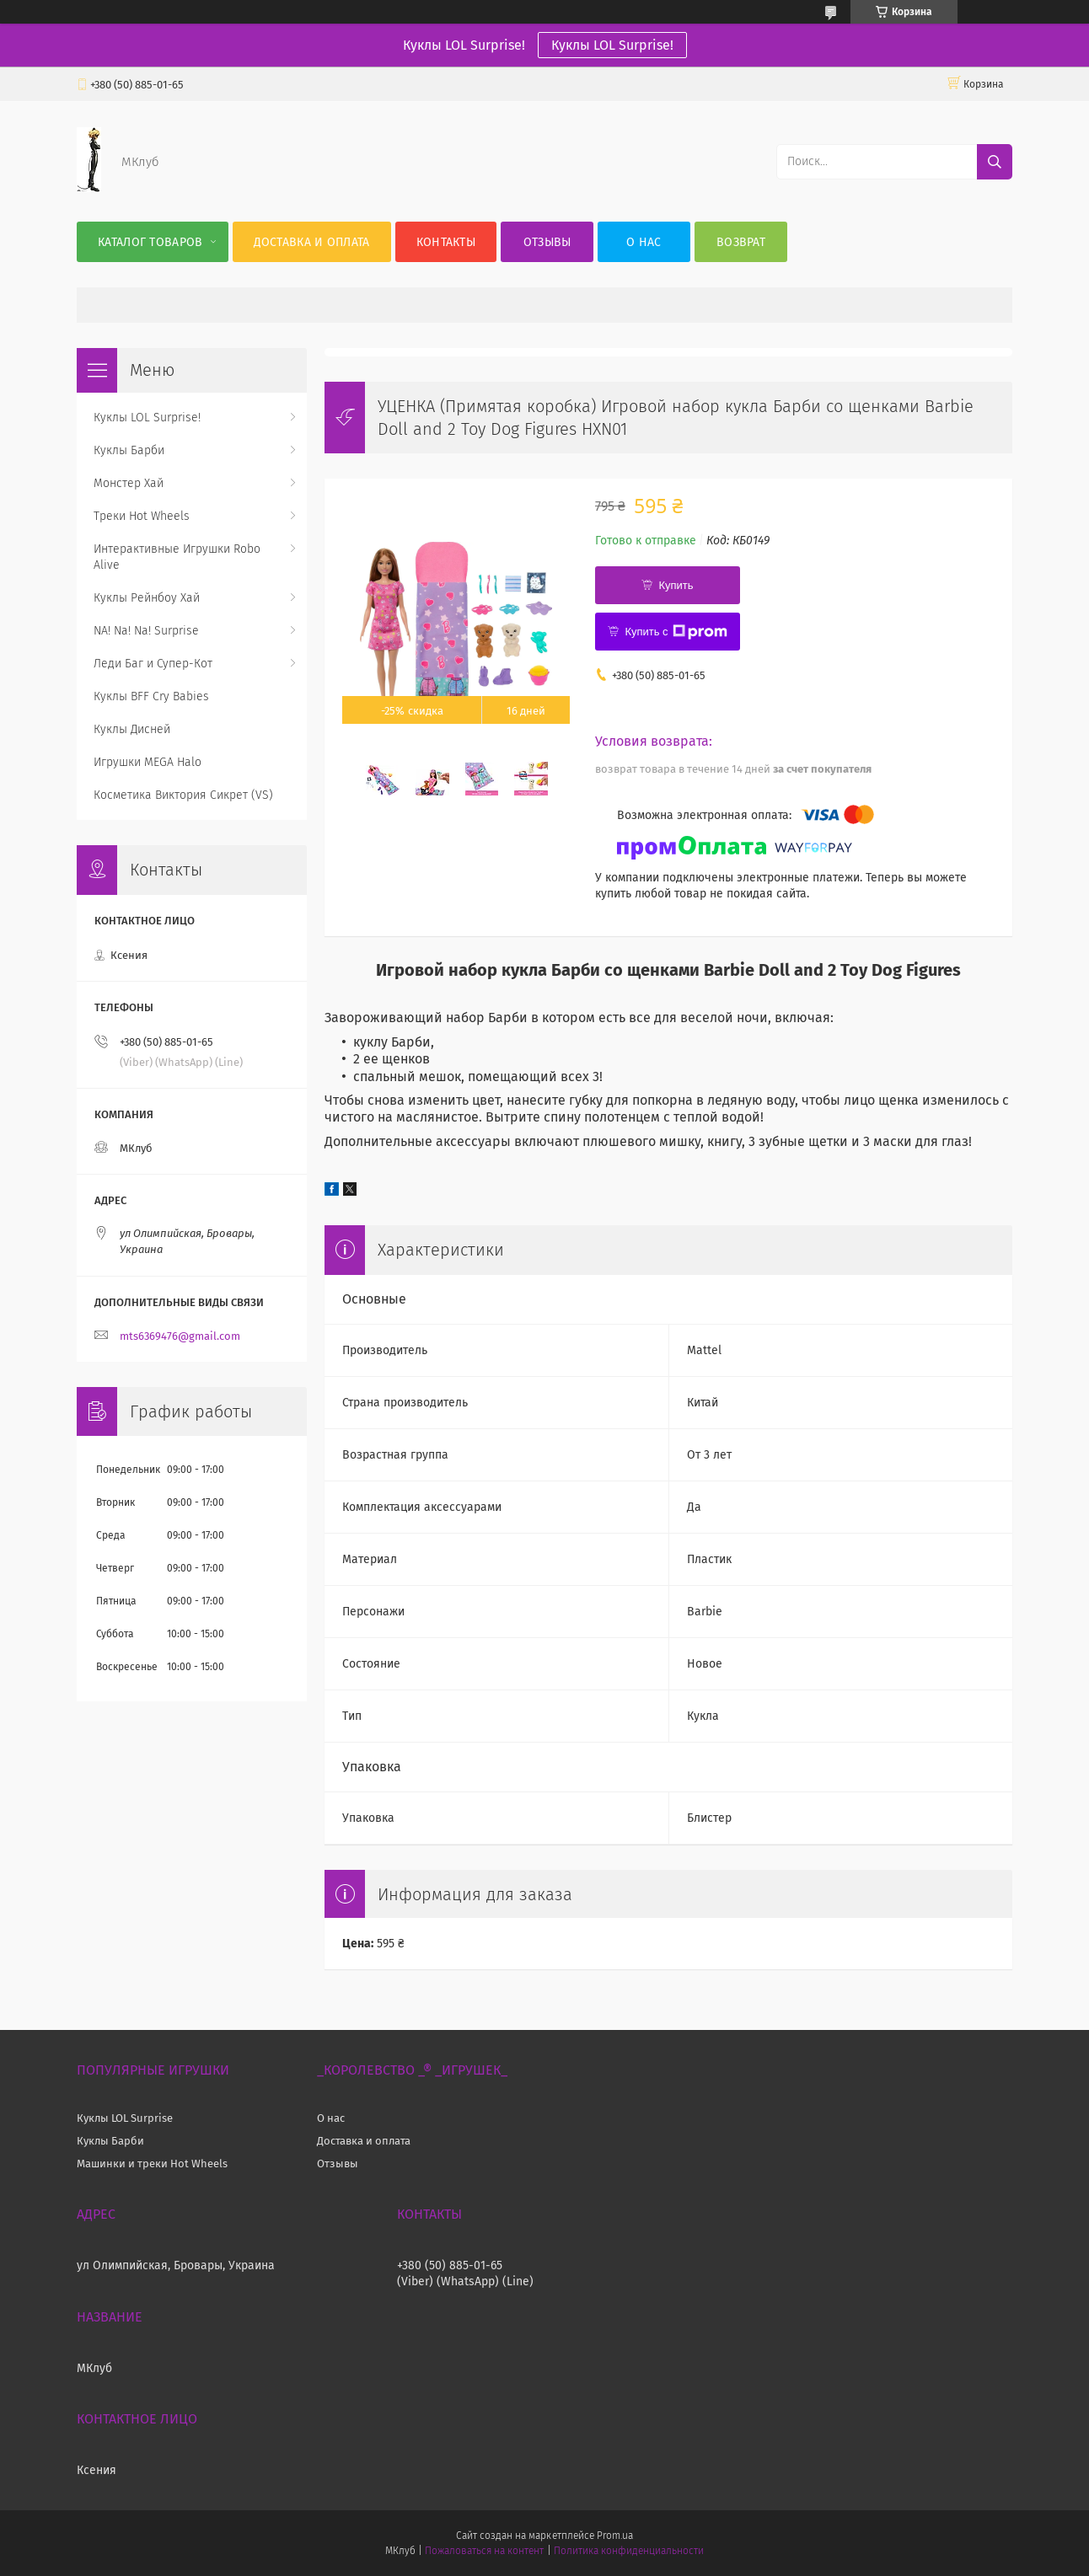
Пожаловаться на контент (484, 2551)
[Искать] (994, 161)
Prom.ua (615, 2535)
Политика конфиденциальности (629, 2551)
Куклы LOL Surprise (125, 2118)
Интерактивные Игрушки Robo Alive (177, 557)
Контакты (445, 242)
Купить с (676, 632)
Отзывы (547, 242)
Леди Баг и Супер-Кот (153, 663)
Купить (675, 585)
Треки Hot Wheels (142, 516)
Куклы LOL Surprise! (612, 45)
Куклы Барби (129, 450)
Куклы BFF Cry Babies (151, 696)
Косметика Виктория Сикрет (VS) (183, 795)
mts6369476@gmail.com (180, 1336)
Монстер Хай (129, 483)
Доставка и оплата (312, 242)
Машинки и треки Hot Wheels (152, 2163)
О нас (644, 242)
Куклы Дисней (132, 729)
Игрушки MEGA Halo (147, 762)
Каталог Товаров (150, 242)
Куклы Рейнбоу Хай (147, 598)
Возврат (740, 242)
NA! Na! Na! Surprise (146, 631)
